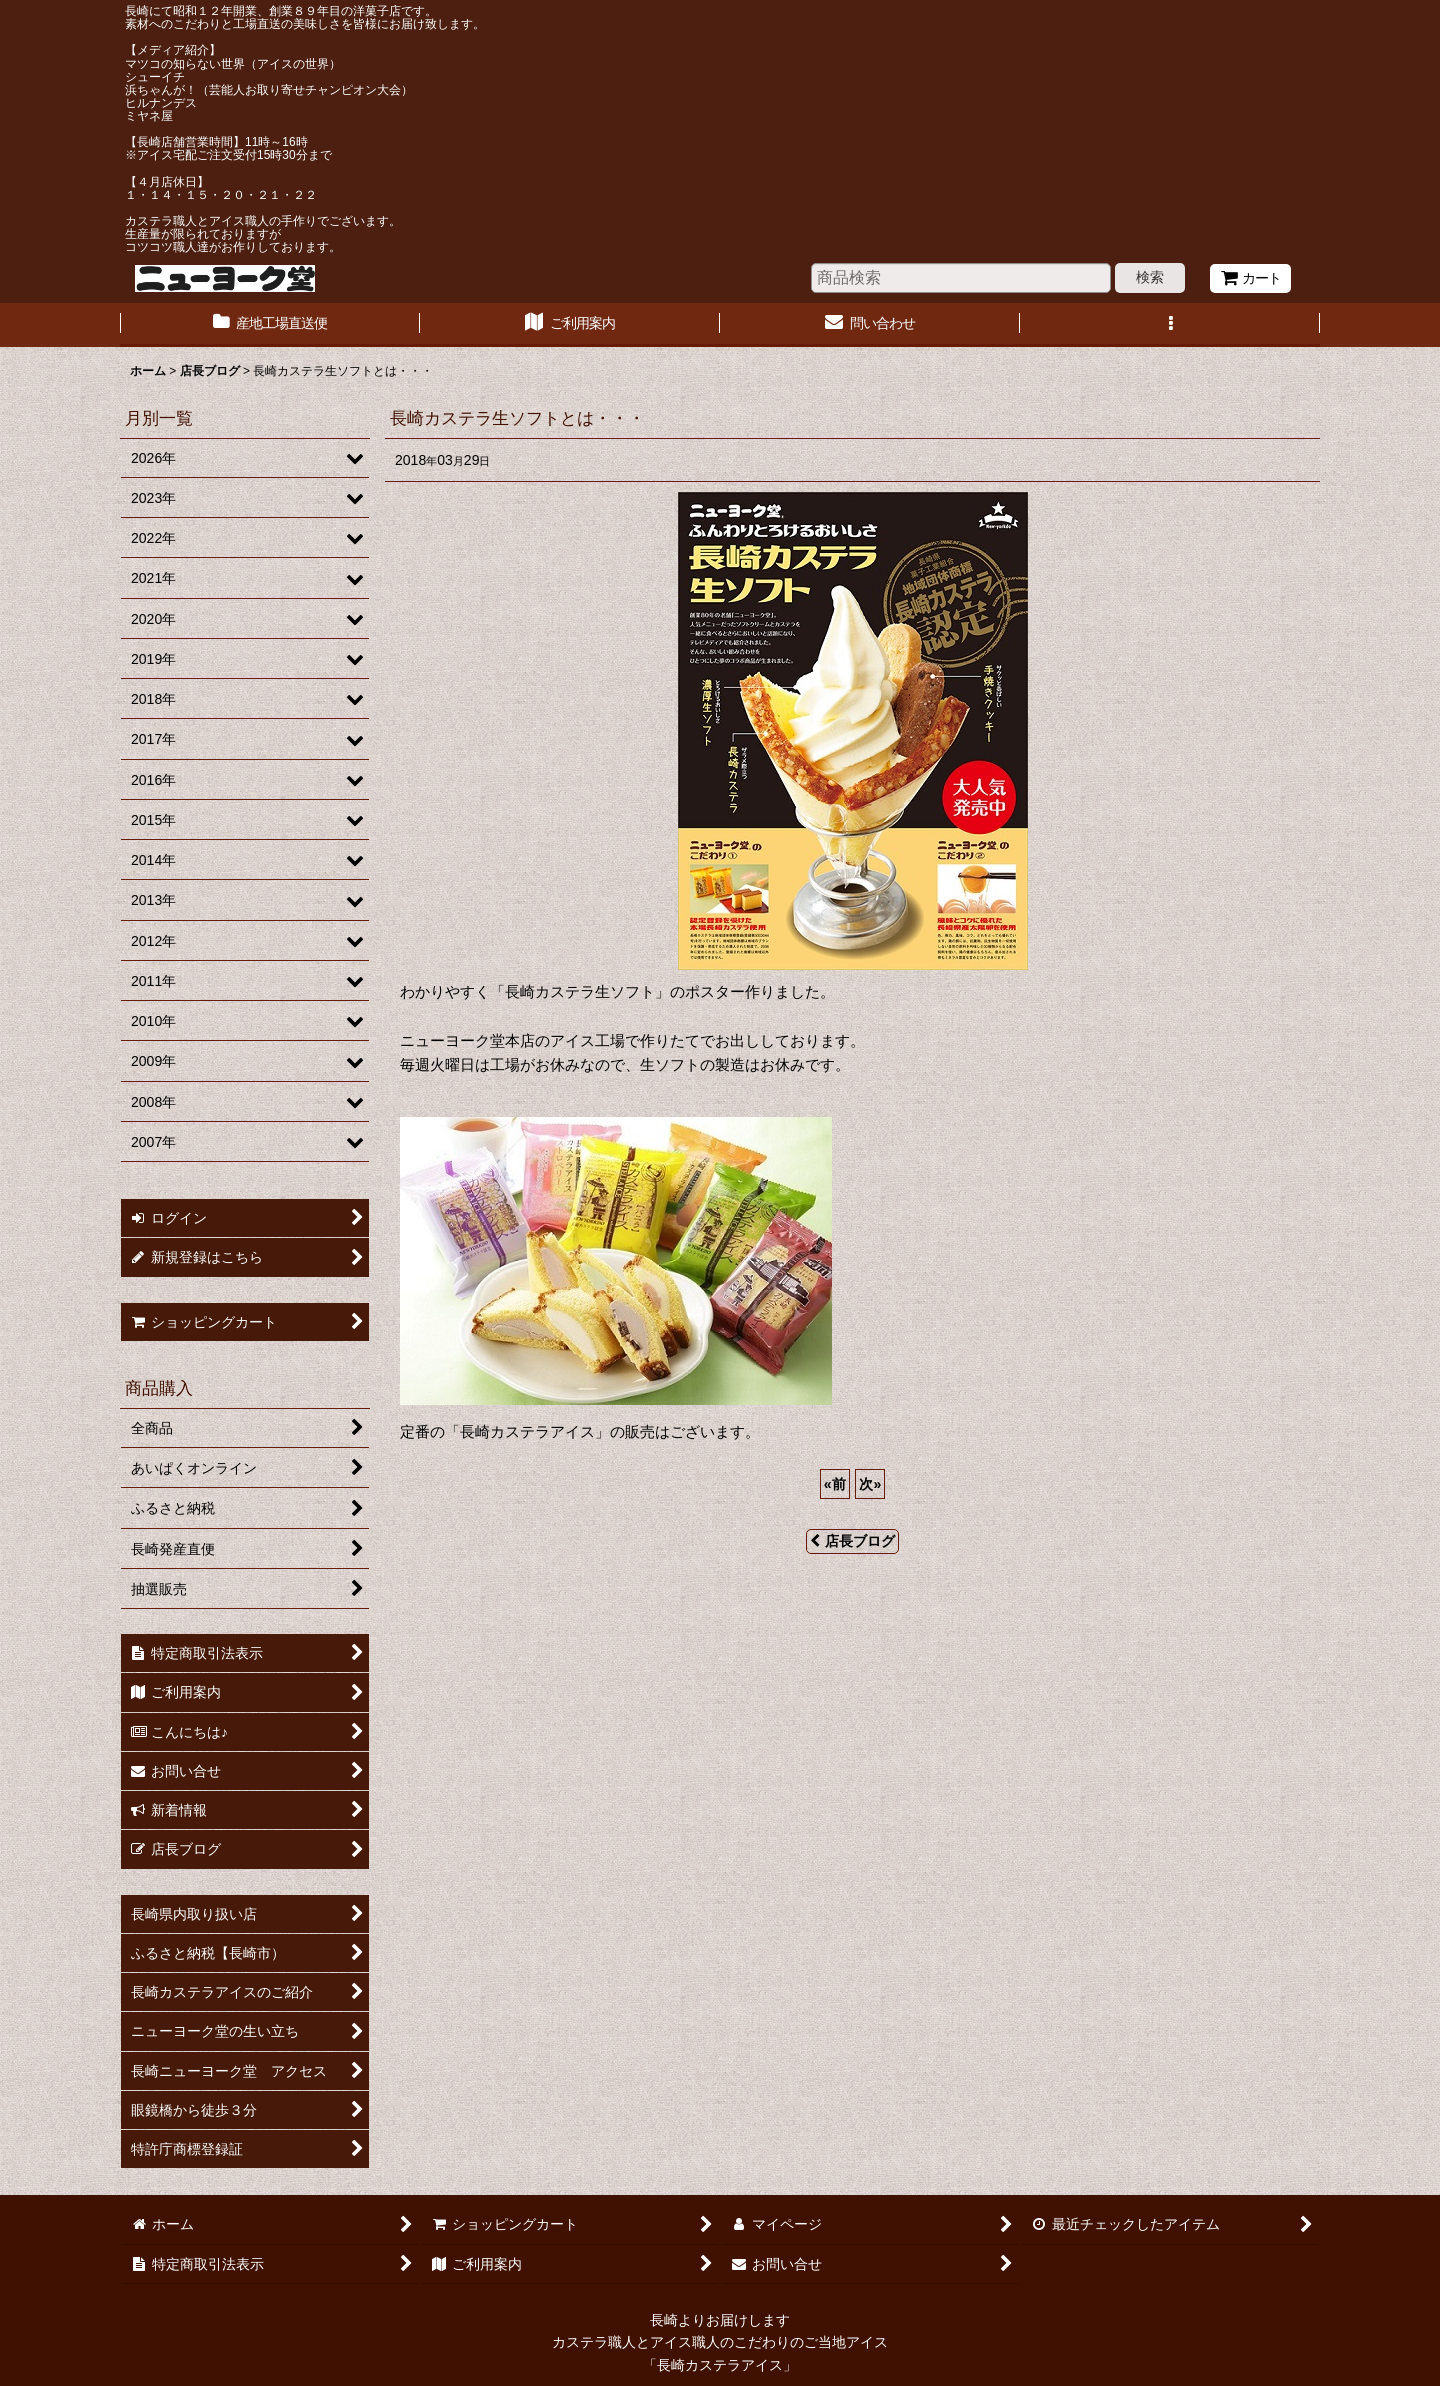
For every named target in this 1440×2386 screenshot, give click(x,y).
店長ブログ (852, 1541)
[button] (1170, 325)
